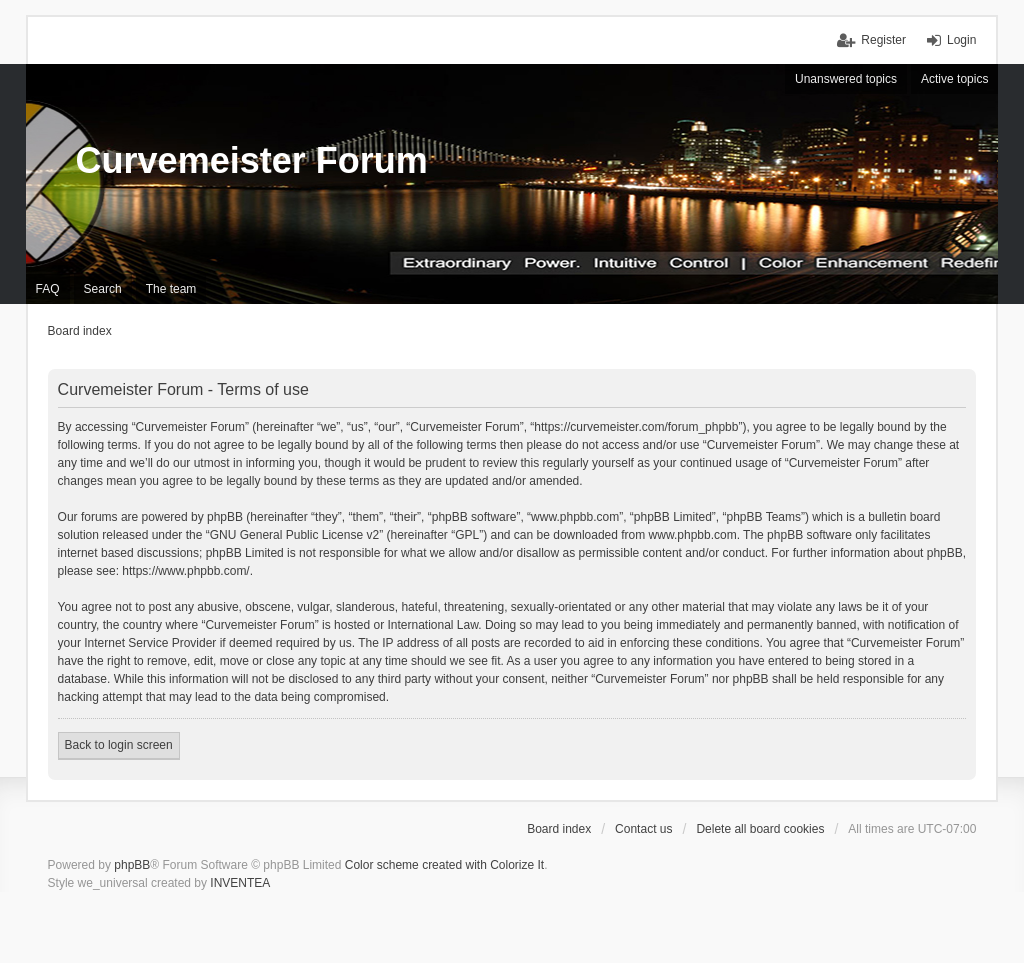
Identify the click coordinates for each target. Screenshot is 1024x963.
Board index (559, 829)
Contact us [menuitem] (643, 829)
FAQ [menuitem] (48, 289)
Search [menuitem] (103, 289)
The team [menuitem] (171, 289)
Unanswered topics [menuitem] (846, 79)
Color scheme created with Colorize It (444, 865)
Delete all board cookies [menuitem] (760, 829)
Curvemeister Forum (252, 160)
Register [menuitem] (883, 40)
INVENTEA (240, 883)
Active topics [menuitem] (954, 79)
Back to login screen (119, 745)
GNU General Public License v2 (294, 535)
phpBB (132, 865)
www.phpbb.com (693, 535)
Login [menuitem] (961, 40)
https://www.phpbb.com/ (185, 571)
